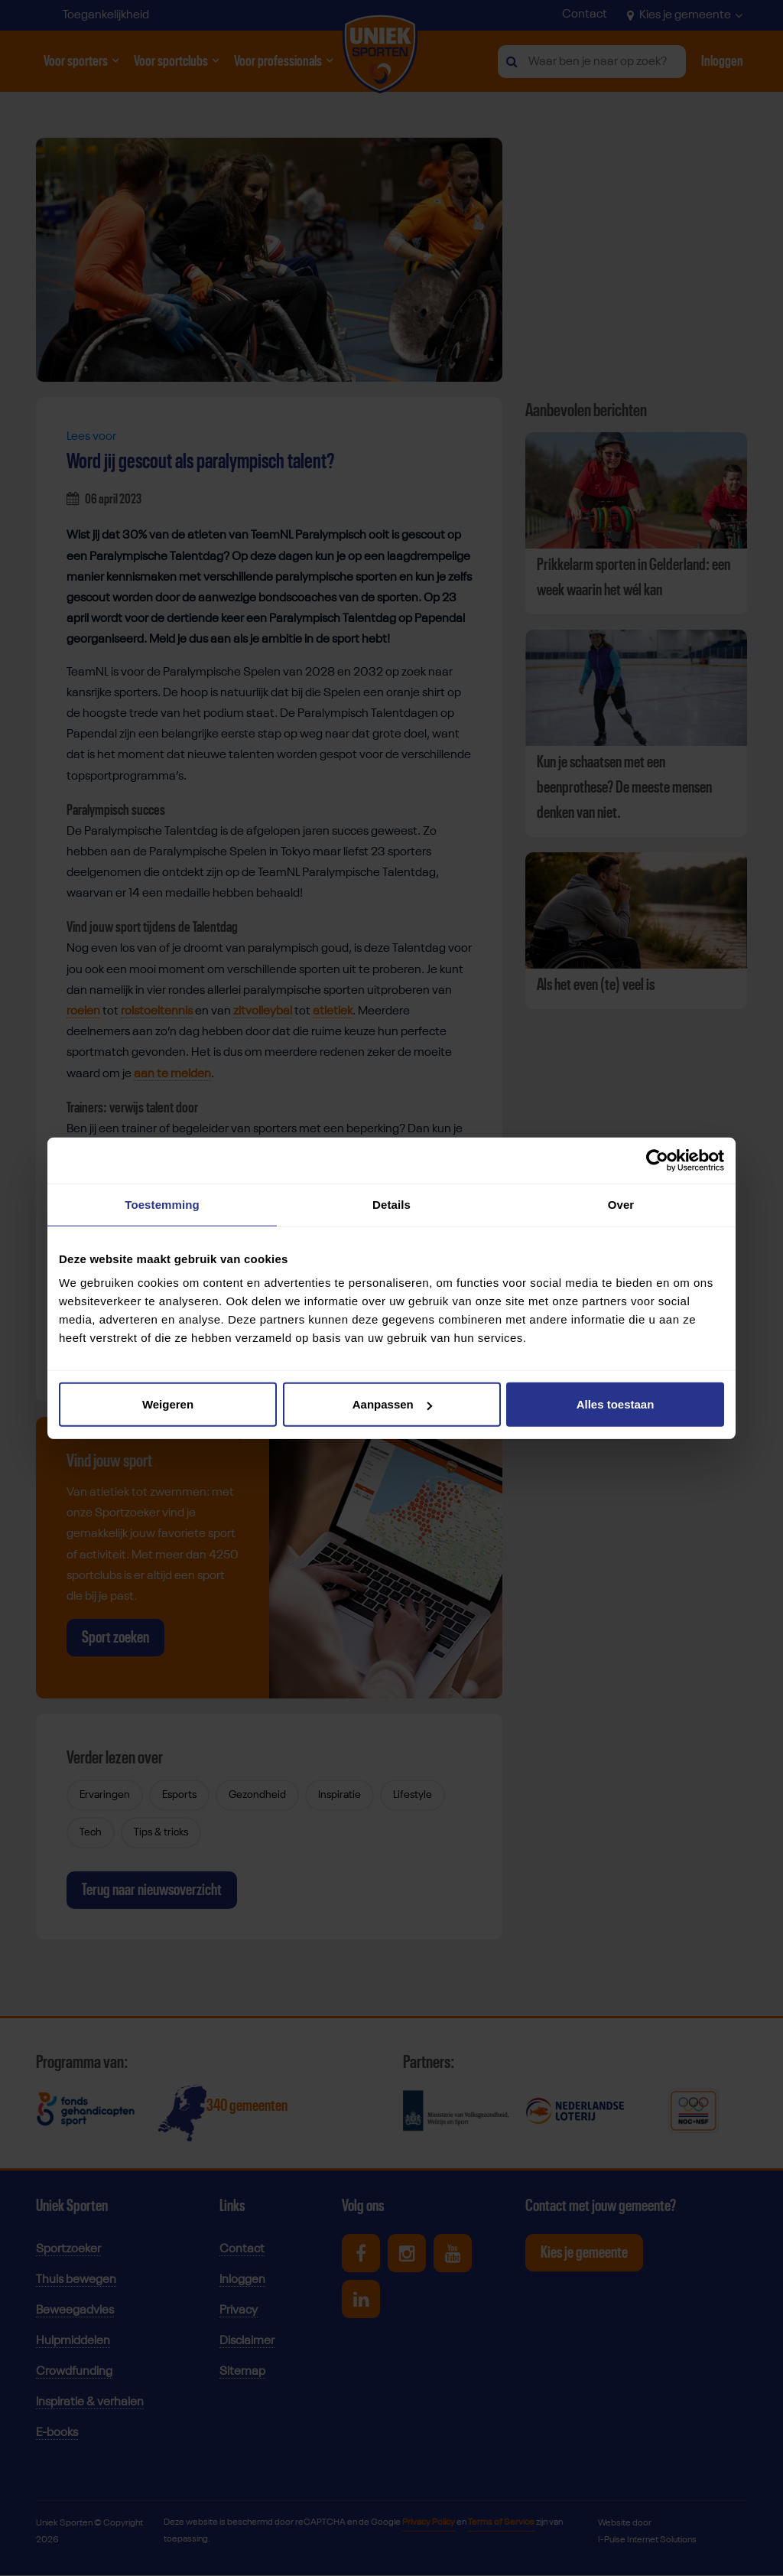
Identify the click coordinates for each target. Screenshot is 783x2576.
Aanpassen (392, 1404)
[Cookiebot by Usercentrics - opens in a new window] (657, 1159)
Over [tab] (621, 1203)
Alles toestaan (616, 1404)
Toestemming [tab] (162, 1203)
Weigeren (167, 1404)
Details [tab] (391, 1203)
